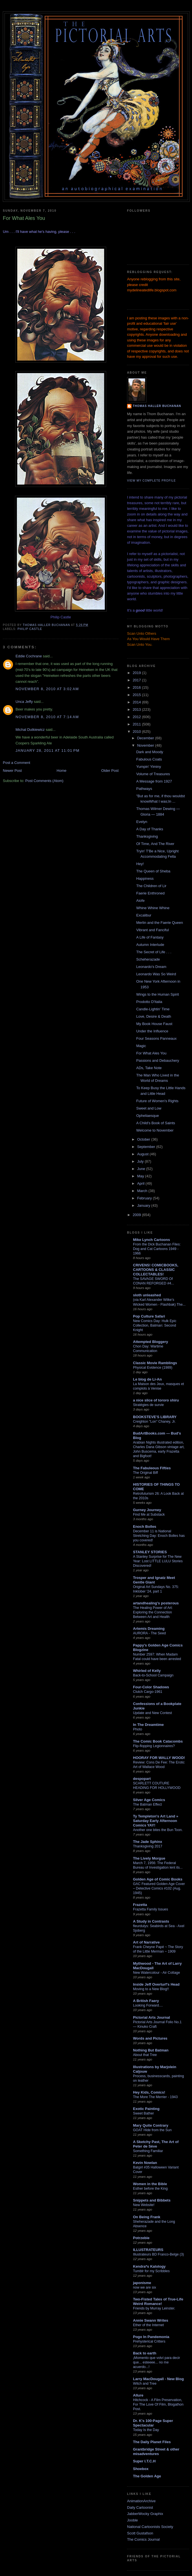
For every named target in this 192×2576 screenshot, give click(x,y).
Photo (137, 1729)
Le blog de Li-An (147, 1379)
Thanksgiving (147, 836)
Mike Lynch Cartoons (151, 1240)
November (146, 745)
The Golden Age (147, 2476)
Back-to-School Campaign (153, 1675)
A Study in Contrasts (151, 1921)
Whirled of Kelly (147, 1671)
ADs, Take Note (149, 1068)
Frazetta (140, 1905)
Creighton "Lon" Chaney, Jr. (154, 1422)
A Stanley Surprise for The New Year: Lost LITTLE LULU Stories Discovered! (158, 1561)
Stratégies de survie (148, 1405)
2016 (137, 687)
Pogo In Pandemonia (151, 2337)
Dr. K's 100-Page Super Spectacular (153, 2423)
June (141, 1169)
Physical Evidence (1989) (152, 1368)
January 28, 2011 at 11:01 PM (48, 750)
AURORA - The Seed (149, 1633)
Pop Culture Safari (149, 1316)
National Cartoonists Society (150, 2527)
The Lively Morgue (149, 1858)
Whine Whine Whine (152, 908)
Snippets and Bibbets (152, 2200)
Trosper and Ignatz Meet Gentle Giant (154, 1580)
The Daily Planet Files (152, 2442)
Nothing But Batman (151, 2050)
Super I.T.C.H (144, 2461)
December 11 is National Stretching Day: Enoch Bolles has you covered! (159, 1535)
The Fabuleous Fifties (152, 1468)
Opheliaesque (147, 1115)
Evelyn (141, 822)
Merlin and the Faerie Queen (159, 922)
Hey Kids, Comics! (149, 2092)
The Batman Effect (147, 1804)
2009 (137, 1215)
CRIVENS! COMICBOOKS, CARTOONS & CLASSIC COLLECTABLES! (155, 1269)
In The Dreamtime (148, 1725)
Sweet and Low (148, 1108)
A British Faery (146, 2001)
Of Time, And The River (155, 844)
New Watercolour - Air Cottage (156, 1973)
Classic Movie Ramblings (155, 1363)
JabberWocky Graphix (145, 2514)
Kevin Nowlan (145, 2163)
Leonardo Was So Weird (156, 974)
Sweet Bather (143, 2113)
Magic (141, 1046)
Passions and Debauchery (157, 1060)
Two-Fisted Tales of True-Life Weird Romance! (158, 2301)
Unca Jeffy (24, 701)
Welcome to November (154, 1130)
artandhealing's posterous (156, 1603)
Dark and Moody (149, 752)
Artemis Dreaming (149, 1628)
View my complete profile (151, 480)
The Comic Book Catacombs (158, 1741)
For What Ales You (151, 1053)
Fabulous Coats (149, 759)
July (141, 1161)
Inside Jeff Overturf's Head (156, 1984)
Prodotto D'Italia (149, 1002)
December (146, 738)
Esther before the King (150, 2189)
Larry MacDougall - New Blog (158, 2379)
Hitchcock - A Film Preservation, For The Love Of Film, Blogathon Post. (158, 2404)
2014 (137, 702)
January (144, 1205)
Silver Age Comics (149, 1800)
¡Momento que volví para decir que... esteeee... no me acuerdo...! (156, 2362)
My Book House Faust (154, 1024)
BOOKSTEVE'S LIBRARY (154, 1417)
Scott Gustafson (140, 2533)
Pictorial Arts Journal (151, 2017)
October (144, 1139)
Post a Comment (16, 763)
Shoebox (141, 2469)
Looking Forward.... (148, 2005)
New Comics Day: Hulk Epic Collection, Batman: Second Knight (154, 1325)
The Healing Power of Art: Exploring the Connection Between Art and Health (153, 1612)
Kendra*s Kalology (149, 2266)
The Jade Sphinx (147, 1842)
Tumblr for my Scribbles (151, 2271)
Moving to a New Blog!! (151, 1989)
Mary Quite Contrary (150, 2125)
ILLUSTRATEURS (148, 2250)
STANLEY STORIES (150, 1552)
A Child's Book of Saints (155, 1123)
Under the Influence (152, 1031)
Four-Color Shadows (151, 1687)
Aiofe (140, 900)
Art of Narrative (146, 1942)
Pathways (144, 789)
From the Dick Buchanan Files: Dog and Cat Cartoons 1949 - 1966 (157, 1248)
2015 (137, 695)
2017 (137, 680)
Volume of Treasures (153, 774)
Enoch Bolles (144, 1526)
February (145, 1198)
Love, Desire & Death (153, 1016)
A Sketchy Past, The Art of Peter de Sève (156, 2144)
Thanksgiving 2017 (147, 1846)
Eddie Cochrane (29, 656)
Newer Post (12, 770)
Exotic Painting (146, 2109)
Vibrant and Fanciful (152, 930)
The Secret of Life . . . (153, 952)
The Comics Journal (143, 2539)
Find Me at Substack (149, 1514)
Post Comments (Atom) (44, 781)
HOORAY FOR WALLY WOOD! (159, 1758)
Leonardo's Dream (151, 967)
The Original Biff (145, 1473)
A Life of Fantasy (149, 937)
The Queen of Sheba (153, 871)
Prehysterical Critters (149, 2341)
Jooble (132, 2520)
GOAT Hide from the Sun (152, 2130)
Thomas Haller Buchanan (157, 406)
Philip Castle (30, 629)
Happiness (144, 878)
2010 (137, 731)
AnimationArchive (141, 2501)
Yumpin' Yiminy (148, 766)
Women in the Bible (150, 2184)
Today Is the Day (146, 2430)
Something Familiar (148, 2151)
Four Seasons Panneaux (156, 1038)
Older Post (110, 770)
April (141, 1183)
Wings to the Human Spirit (157, 994)
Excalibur (143, 915)
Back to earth (144, 2353)
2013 (137, 709)
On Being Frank (146, 2217)
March (143, 1191)
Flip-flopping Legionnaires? (154, 1746)
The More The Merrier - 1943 (155, 2097)
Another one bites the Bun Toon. (158, 1830)
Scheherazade (148, 959)
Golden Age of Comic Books (157, 1879)
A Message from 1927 (154, 781)
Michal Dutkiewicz (30, 729)
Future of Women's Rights (157, 1101)
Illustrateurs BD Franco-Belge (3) (158, 2254)
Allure (138, 2395)
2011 (137, 724)
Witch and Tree (144, 2384)
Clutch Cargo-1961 (147, 1692)
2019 (137, 673)
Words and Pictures (150, 2038)
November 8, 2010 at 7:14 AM (47, 717)
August (143, 1154)
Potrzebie (141, 2238)
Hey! (140, 864)
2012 (137, 717)
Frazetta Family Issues (150, 1909)
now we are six (144, 2287)
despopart (142, 1778)
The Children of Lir (151, 886)
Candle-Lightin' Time (152, 1009)
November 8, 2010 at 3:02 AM (47, 689)
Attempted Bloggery (150, 1342)
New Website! (143, 2205)
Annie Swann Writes (150, 2320)
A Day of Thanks (149, 829)
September (146, 1147)
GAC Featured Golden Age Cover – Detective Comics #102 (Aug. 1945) (159, 1888)
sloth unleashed (147, 1295)
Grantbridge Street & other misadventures (156, 2451)
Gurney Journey (147, 1510)
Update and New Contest (152, 1713)
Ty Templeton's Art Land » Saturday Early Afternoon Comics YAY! (155, 1820)
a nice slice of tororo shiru (156, 1400)
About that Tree (145, 2055)
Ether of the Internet (148, 2325)
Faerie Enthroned (150, 893)
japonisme (142, 2283)
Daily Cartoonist (140, 2507)
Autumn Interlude (150, 945)
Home (62, 770)
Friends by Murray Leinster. (154, 2308)
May (141, 1176)
